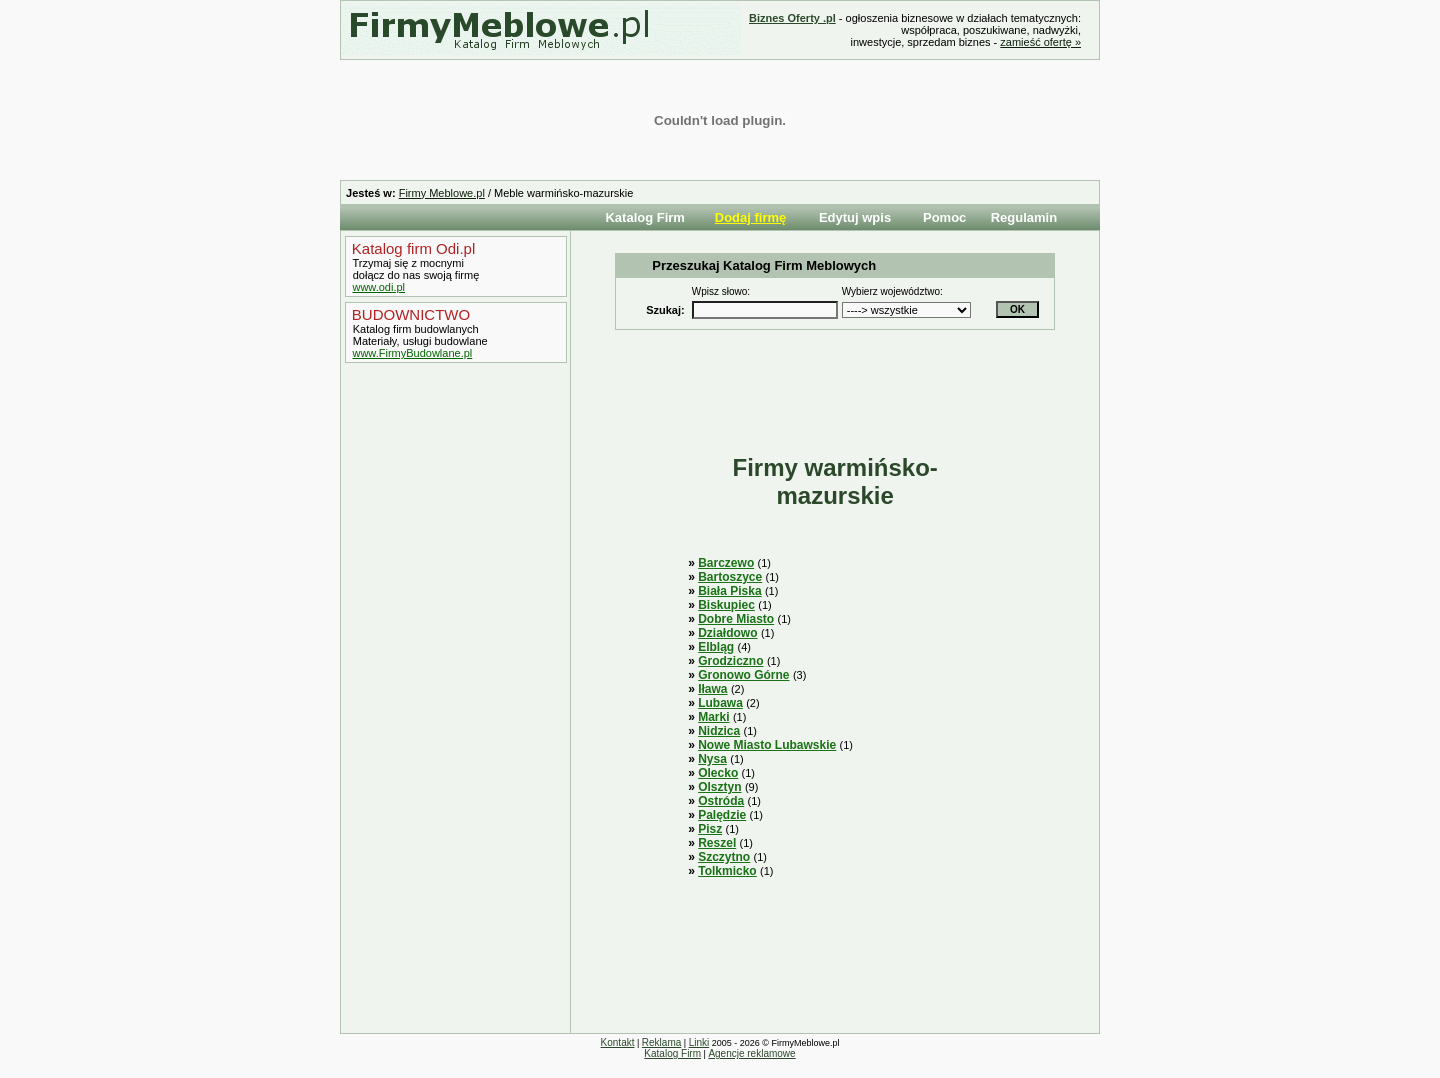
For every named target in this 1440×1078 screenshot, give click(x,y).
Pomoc (944, 217)
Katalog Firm (644, 217)
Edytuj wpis (855, 217)
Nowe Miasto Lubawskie (767, 745)
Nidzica (719, 731)
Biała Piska (729, 591)
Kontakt (618, 1042)
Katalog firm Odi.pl (412, 248)
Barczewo (726, 563)
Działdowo (727, 633)
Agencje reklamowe (751, 1053)
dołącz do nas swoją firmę (415, 275)
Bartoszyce (730, 577)
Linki (699, 1042)
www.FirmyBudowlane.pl (412, 353)
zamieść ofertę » (1040, 42)
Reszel (717, 843)
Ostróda (721, 801)
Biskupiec (726, 605)
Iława (712, 689)
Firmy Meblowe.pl (442, 193)
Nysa (712, 759)
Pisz (710, 829)
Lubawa (720, 703)
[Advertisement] (451, 703)
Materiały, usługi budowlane (419, 341)
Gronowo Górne (743, 675)
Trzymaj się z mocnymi (407, 263)
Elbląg (716, 647)
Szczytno (724, 857)
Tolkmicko (727, 871)
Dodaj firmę (751, 217)
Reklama (661, 1042)
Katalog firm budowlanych (414, 329)
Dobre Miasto (736, 619)
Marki (713, 717)
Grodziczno (730, 661)
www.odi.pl (378, 287)
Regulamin (1024, 217)
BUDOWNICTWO (409, 314)
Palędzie (722, 815)
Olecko (718, 773)
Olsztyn (719, 787)
